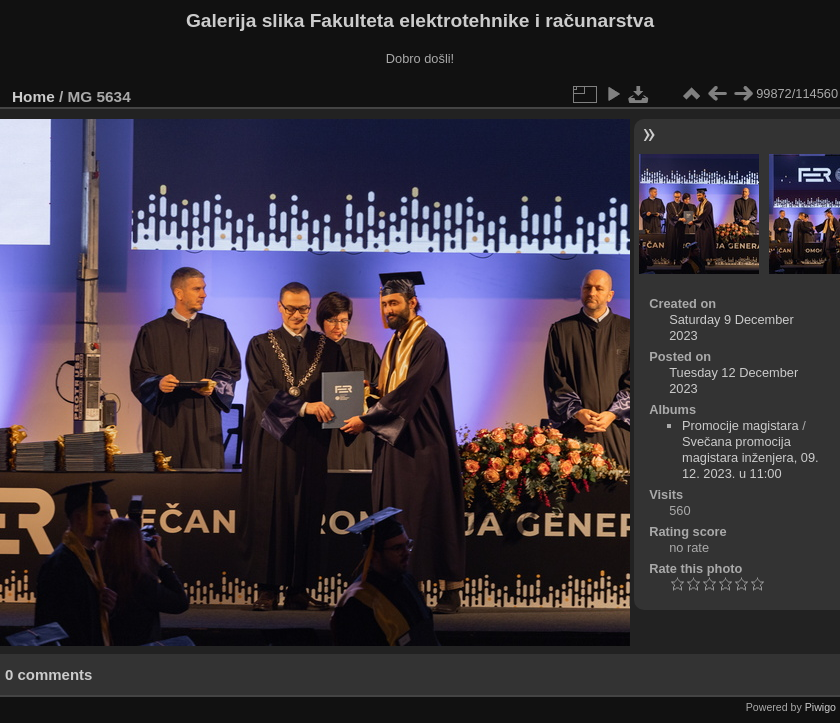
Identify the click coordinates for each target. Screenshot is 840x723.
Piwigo (820, 707)
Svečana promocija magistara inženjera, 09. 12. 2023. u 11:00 (750, 457)
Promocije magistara (740, 425)
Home (33, 96)
